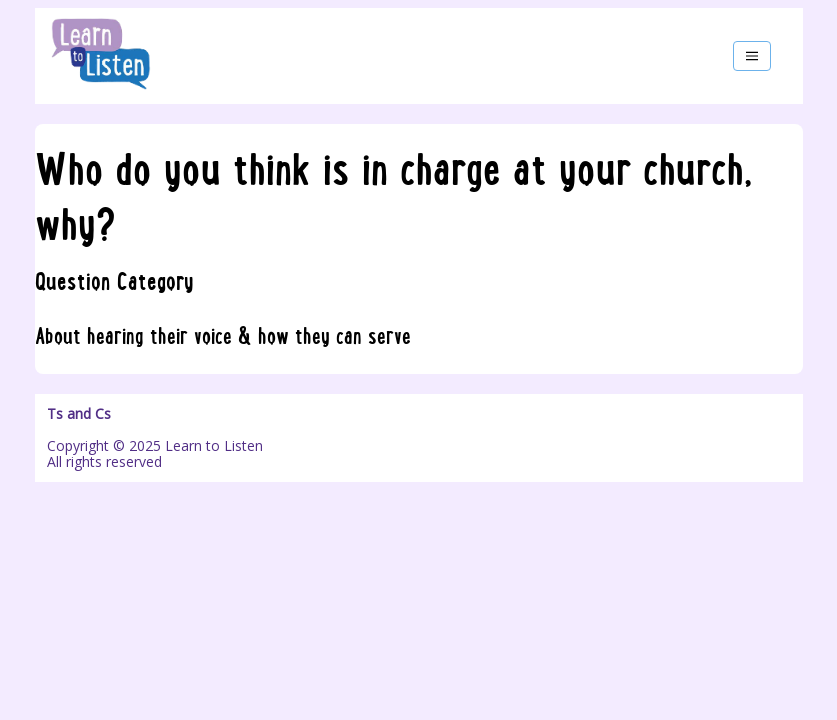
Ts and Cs (79, 414)
